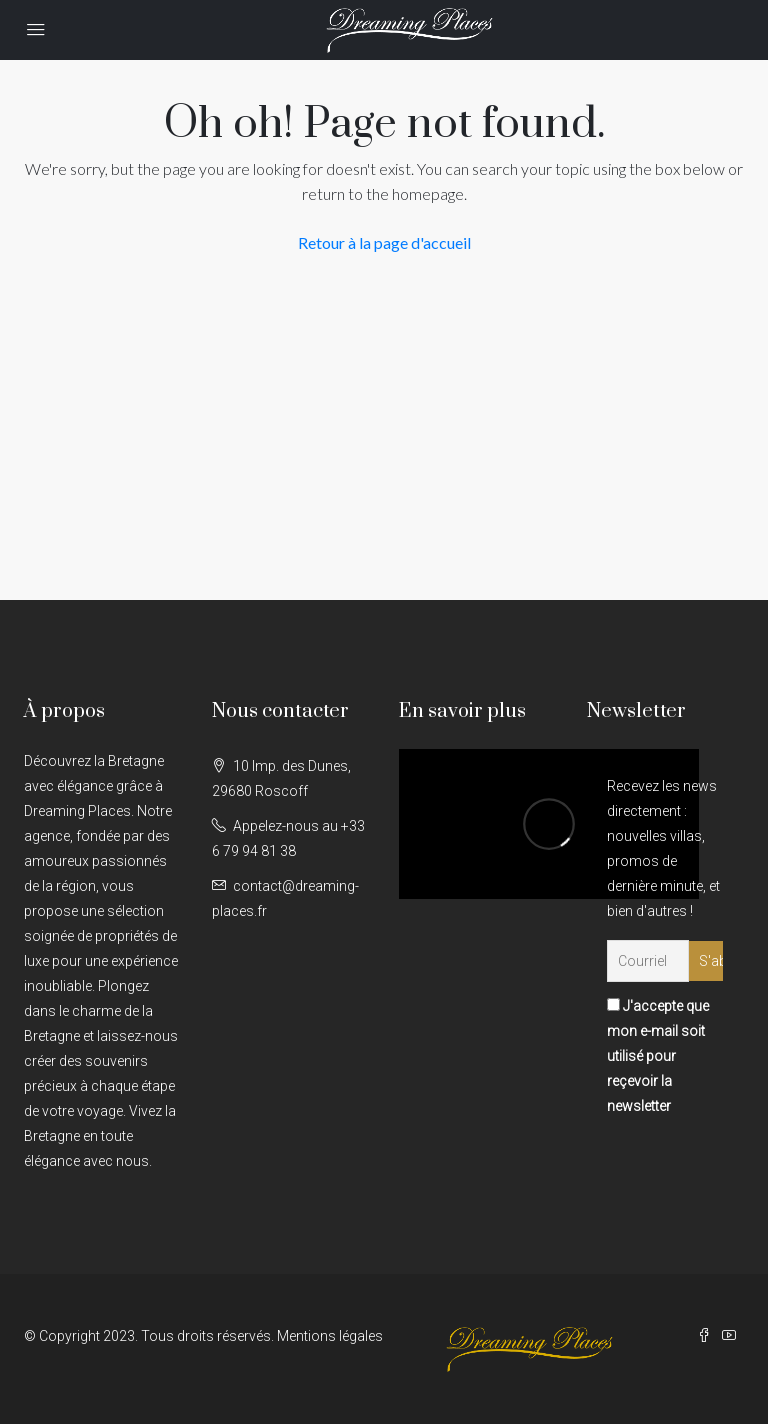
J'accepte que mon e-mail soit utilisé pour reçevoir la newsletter (658, 1056)
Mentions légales (330, 1336)
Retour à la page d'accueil (384, 242)
